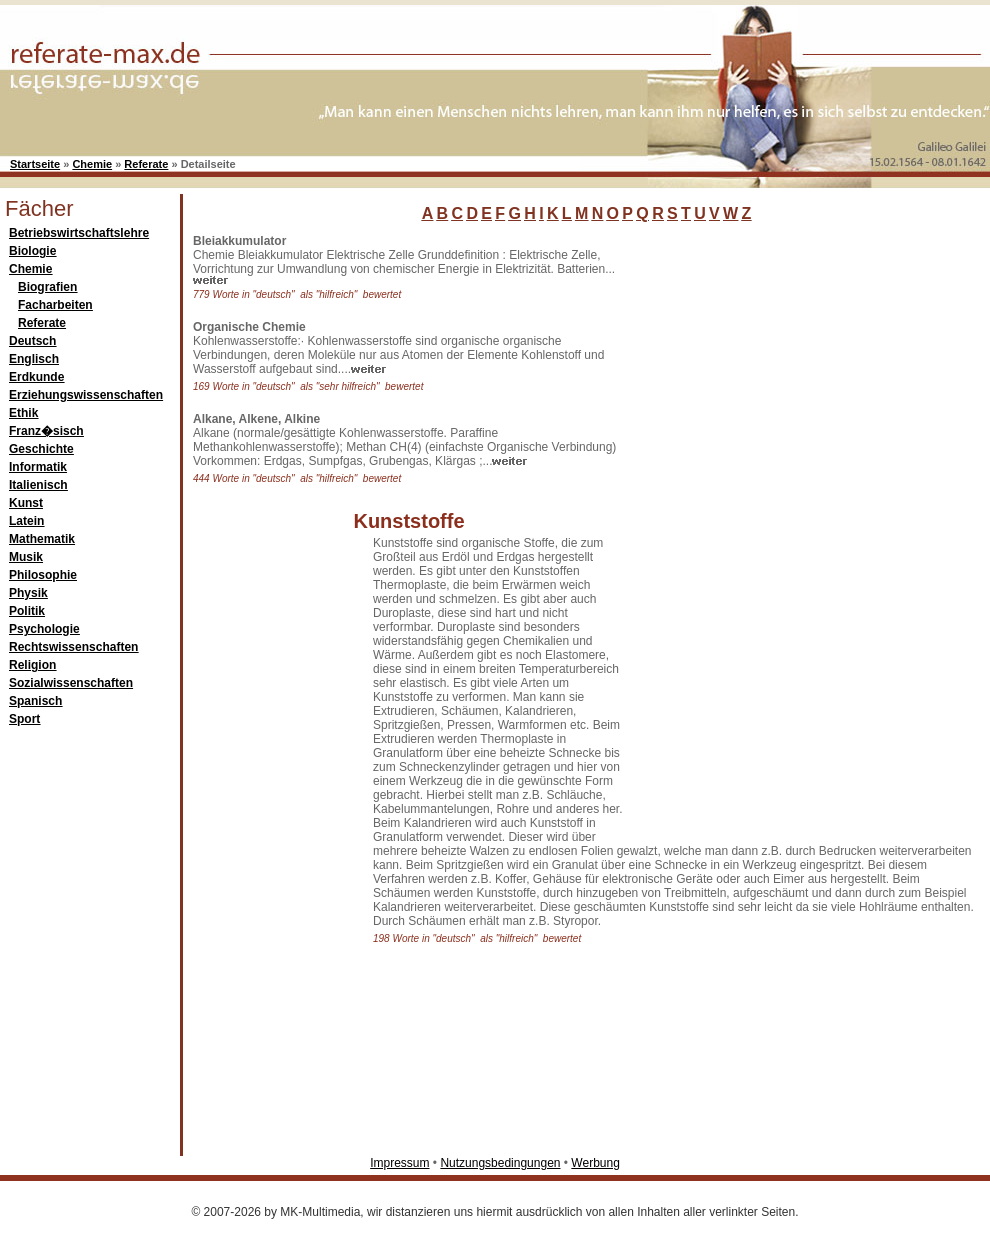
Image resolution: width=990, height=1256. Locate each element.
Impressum (399, 1163)
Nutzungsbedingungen (500, 1163)
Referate (146, 164)
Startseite (35, 164)
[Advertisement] (699, 534)
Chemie (92, 164)
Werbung (595, 1163)
